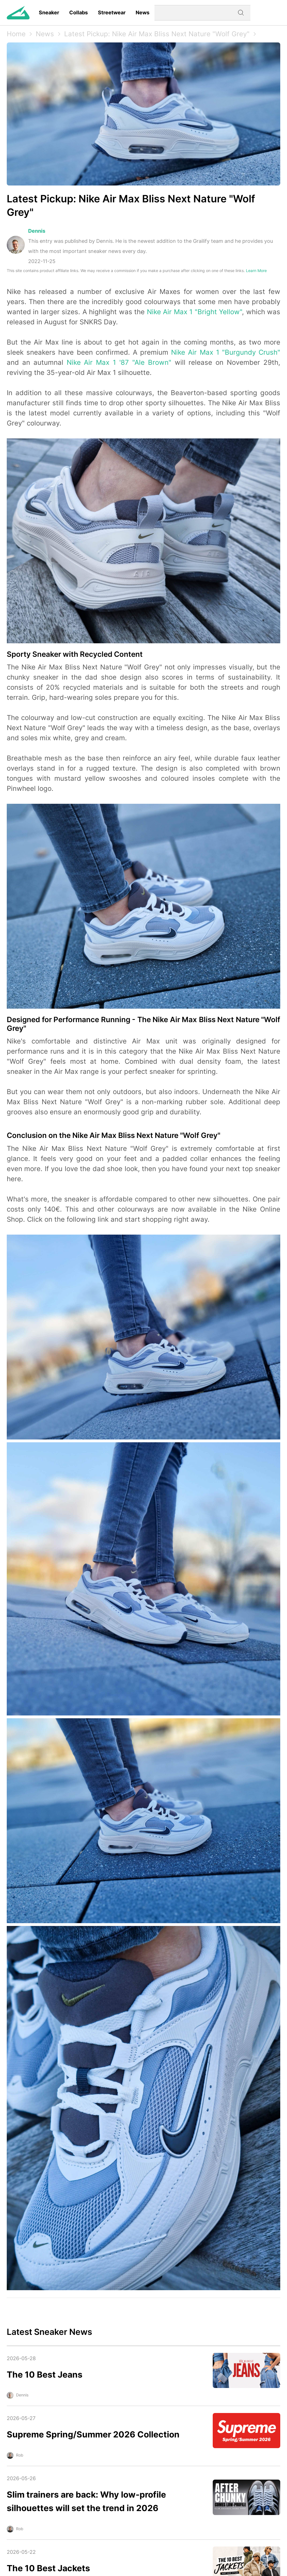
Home (16, 34)
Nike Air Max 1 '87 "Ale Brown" (119, 362)
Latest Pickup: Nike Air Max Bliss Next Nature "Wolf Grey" (157, 34)
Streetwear (111, 12)
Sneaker (49, 12)
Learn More (256, 270)
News (142, 12)
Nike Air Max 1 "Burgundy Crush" (225, 352)
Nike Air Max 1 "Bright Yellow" (194, 312)
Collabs (78, 12)
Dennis (36, 231)
